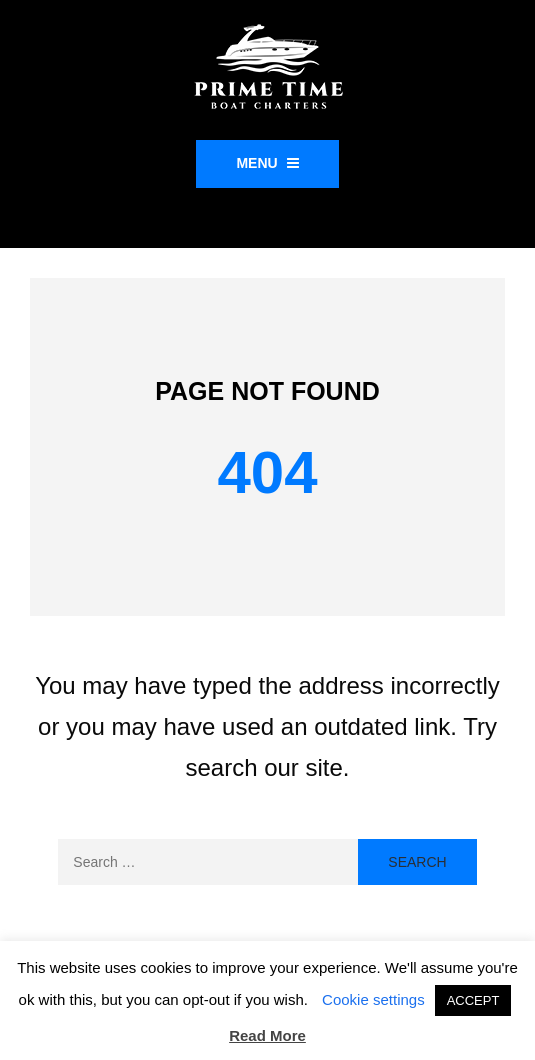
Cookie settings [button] (373, 999)
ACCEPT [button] (473, 1000)
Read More (267, 1035)
